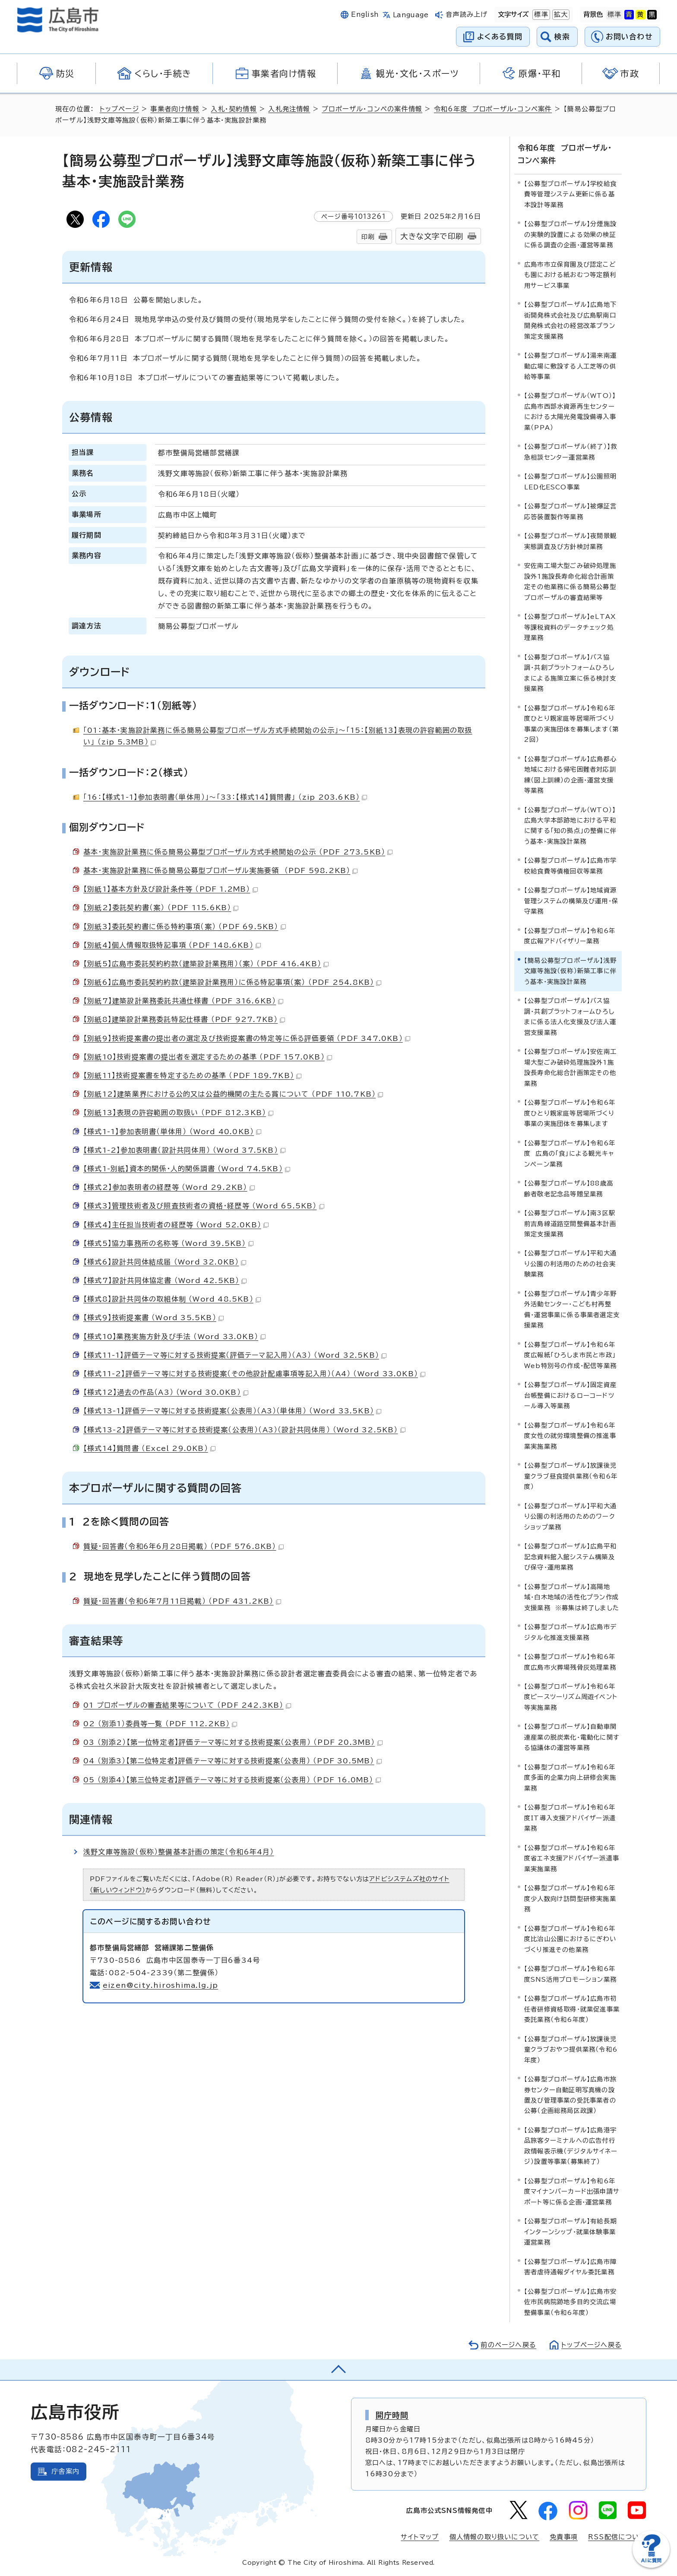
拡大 (560, 15)
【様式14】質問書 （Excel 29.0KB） (149, 1448)
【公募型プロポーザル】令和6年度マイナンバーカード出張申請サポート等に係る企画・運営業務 (572, 2191)
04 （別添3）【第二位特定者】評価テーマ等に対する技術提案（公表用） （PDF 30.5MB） (232, 1760)
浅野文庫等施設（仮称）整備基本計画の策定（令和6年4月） (178, 1851)
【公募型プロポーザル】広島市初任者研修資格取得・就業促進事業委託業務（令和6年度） (572, 2009)
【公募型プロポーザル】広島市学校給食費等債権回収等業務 (570, 865)
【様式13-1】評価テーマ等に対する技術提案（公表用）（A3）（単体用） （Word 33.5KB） (232, 1410)
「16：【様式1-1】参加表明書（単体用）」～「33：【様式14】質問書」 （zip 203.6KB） (225, 797)
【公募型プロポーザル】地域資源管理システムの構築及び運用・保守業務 (571, 900)
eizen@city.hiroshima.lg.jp (160, 1985)
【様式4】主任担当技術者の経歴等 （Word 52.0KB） (176, 1224)
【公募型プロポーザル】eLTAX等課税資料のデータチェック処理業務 (570, 627)
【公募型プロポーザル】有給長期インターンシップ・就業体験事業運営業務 (570, 2231)
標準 (540, 15)
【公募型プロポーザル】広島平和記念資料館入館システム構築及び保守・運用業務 (570, 1556)
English (365, 14)
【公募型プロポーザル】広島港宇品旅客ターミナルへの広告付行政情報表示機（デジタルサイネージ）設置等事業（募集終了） (570, 2146)
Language (411, 15)
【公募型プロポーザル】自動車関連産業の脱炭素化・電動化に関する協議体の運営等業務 (572, 1737)
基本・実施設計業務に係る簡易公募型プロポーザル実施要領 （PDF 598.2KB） (220, 870)
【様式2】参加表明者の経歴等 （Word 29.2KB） (169, 1187)
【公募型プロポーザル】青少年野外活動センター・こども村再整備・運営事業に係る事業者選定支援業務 (572, 1309)
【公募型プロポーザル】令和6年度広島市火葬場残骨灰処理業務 (570, 1661)
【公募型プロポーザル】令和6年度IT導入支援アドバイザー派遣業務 (570, 1818)
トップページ (119, 109)
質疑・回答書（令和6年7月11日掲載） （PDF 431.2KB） (182, 1601)
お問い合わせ (629, 36)
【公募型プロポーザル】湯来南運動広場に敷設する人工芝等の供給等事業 (570, 366)
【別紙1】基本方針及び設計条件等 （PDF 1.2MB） (170, 889)
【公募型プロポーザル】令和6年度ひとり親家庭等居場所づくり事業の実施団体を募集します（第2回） (571, 724)
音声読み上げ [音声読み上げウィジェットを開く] (466, 14)
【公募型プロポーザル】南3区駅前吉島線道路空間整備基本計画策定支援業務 (570, 1223)
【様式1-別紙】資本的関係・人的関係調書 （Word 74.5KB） (186, 1168)
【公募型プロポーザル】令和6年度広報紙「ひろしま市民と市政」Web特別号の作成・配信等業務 (570, 1355)
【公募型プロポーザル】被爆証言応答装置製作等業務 (570, 511)
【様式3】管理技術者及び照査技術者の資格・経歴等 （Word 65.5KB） (203, 1205)
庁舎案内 (65, 2471)
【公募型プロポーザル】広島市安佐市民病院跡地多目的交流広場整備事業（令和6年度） (570, 2302)
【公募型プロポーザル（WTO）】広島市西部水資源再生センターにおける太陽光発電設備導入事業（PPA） (570, 411)
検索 (562, 36)
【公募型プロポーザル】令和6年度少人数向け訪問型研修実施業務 (570, 1898)
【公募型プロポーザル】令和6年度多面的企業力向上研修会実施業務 (570, 1777)
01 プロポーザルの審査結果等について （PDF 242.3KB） (187, 1705)
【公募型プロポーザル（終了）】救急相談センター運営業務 (570, 451)
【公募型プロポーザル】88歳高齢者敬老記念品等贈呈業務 (568, 1188)
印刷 (367, 236)
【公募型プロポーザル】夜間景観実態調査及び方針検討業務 (570, 541)
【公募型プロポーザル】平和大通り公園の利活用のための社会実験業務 (570, 1263)
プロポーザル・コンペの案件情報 (372, 109)
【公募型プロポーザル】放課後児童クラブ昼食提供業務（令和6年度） (570, 1476)
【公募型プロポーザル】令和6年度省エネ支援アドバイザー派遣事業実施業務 (571, 1858)
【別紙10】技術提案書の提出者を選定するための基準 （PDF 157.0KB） (207, 1056)
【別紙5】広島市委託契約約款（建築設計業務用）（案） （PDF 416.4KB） (206, 963)
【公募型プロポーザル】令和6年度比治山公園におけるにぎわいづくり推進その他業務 (570, 1939)
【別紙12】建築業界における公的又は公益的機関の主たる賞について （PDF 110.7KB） (233, 1094)
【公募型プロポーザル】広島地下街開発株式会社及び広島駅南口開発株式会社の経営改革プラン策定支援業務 (570, 320)
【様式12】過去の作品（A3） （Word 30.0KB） (165, 1392)
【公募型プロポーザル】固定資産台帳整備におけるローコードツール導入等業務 (570, 1395)
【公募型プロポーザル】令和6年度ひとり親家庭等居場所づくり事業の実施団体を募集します (569, 1113)
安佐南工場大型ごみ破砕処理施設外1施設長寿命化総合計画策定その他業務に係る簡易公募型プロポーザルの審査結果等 (570, 581)
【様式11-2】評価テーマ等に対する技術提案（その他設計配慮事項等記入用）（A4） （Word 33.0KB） (254, 1373)
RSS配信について (617, 2537)
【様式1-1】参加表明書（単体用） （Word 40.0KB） (172, 1131)
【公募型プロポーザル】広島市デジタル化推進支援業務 (570, 1632)
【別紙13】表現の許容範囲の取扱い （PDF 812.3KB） (178, 1112)
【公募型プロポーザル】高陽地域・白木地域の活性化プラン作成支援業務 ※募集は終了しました (571, 1597)
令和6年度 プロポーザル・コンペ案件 (493, 109)
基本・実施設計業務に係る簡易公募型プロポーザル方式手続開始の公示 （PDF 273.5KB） (237, 851)
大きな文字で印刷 (431, 236)
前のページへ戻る (508, 2345)
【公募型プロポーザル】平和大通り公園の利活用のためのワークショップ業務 (570, 1516)
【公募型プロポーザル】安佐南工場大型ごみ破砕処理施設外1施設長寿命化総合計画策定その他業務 (570, 1067)
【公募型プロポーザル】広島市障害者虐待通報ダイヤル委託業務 (570, 2266)
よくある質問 (499, 36)
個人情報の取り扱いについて (494, 2537)
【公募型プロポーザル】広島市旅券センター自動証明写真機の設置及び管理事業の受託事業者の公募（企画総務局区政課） (570, 2095)
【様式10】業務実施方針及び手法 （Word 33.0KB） (174, 1336)
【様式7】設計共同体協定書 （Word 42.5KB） (165, 1280)
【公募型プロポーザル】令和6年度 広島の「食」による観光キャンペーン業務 (569, 1153)
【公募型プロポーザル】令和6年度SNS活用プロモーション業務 (570, 1973)
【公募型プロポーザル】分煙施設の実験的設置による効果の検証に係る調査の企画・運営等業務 (570, 234)
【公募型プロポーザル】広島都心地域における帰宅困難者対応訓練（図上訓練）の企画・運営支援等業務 (570, 775)
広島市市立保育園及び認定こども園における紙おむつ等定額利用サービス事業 (570, 275)
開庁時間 (392, 2415)
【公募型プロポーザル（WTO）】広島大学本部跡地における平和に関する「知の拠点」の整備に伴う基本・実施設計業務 (570, 826)
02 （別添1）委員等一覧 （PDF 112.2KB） (160, 1723)
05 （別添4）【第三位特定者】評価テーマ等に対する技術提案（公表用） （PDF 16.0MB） (232, 1779)
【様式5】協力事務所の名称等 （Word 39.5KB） (168, 1243)
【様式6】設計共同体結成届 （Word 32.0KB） (164, 1261)
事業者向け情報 (174, 109)
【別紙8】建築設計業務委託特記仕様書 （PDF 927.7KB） (184, 1019)
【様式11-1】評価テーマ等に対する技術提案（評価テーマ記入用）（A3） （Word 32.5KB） (234, 1355)
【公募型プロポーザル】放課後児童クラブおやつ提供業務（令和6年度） (570, 2049)
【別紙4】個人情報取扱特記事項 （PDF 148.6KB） (172, 945)
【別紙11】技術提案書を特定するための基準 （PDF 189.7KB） (192, 1075)
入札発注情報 (289, 109)
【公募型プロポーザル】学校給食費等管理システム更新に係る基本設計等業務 (570, 194)
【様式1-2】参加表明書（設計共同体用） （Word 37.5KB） (184, 1150)
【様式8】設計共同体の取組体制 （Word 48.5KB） (172, 1299)
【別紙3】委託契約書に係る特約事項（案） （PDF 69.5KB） (184, 926)
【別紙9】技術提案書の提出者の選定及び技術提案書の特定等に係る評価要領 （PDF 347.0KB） (246, 1038)
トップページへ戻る (591, 2345)
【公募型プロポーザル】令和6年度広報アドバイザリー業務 (569, 935)
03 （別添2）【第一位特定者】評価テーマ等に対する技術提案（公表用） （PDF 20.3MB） (233, 1742)
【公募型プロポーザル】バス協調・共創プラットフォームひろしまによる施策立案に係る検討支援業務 (570, 673)
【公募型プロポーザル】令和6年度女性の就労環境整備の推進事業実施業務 (570, 1436)
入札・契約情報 (233, 109)
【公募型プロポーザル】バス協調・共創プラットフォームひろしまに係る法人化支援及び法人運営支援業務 (570, 1016)
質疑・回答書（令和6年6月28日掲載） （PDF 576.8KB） (183, 1546)
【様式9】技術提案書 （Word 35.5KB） (153, 1317)
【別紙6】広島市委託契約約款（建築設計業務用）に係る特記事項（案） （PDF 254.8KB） (232, 982)
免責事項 (564, 2537)
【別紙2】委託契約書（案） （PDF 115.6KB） (160, 907)
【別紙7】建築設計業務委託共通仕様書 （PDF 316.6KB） (183, 1000)
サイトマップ (420, 2537)
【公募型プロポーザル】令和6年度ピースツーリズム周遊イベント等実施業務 (570, 1697)
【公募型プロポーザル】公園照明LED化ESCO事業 (570, 481)
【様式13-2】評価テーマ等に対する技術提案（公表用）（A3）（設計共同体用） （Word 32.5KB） (244, 1429)
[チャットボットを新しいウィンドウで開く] (651, 2566)
